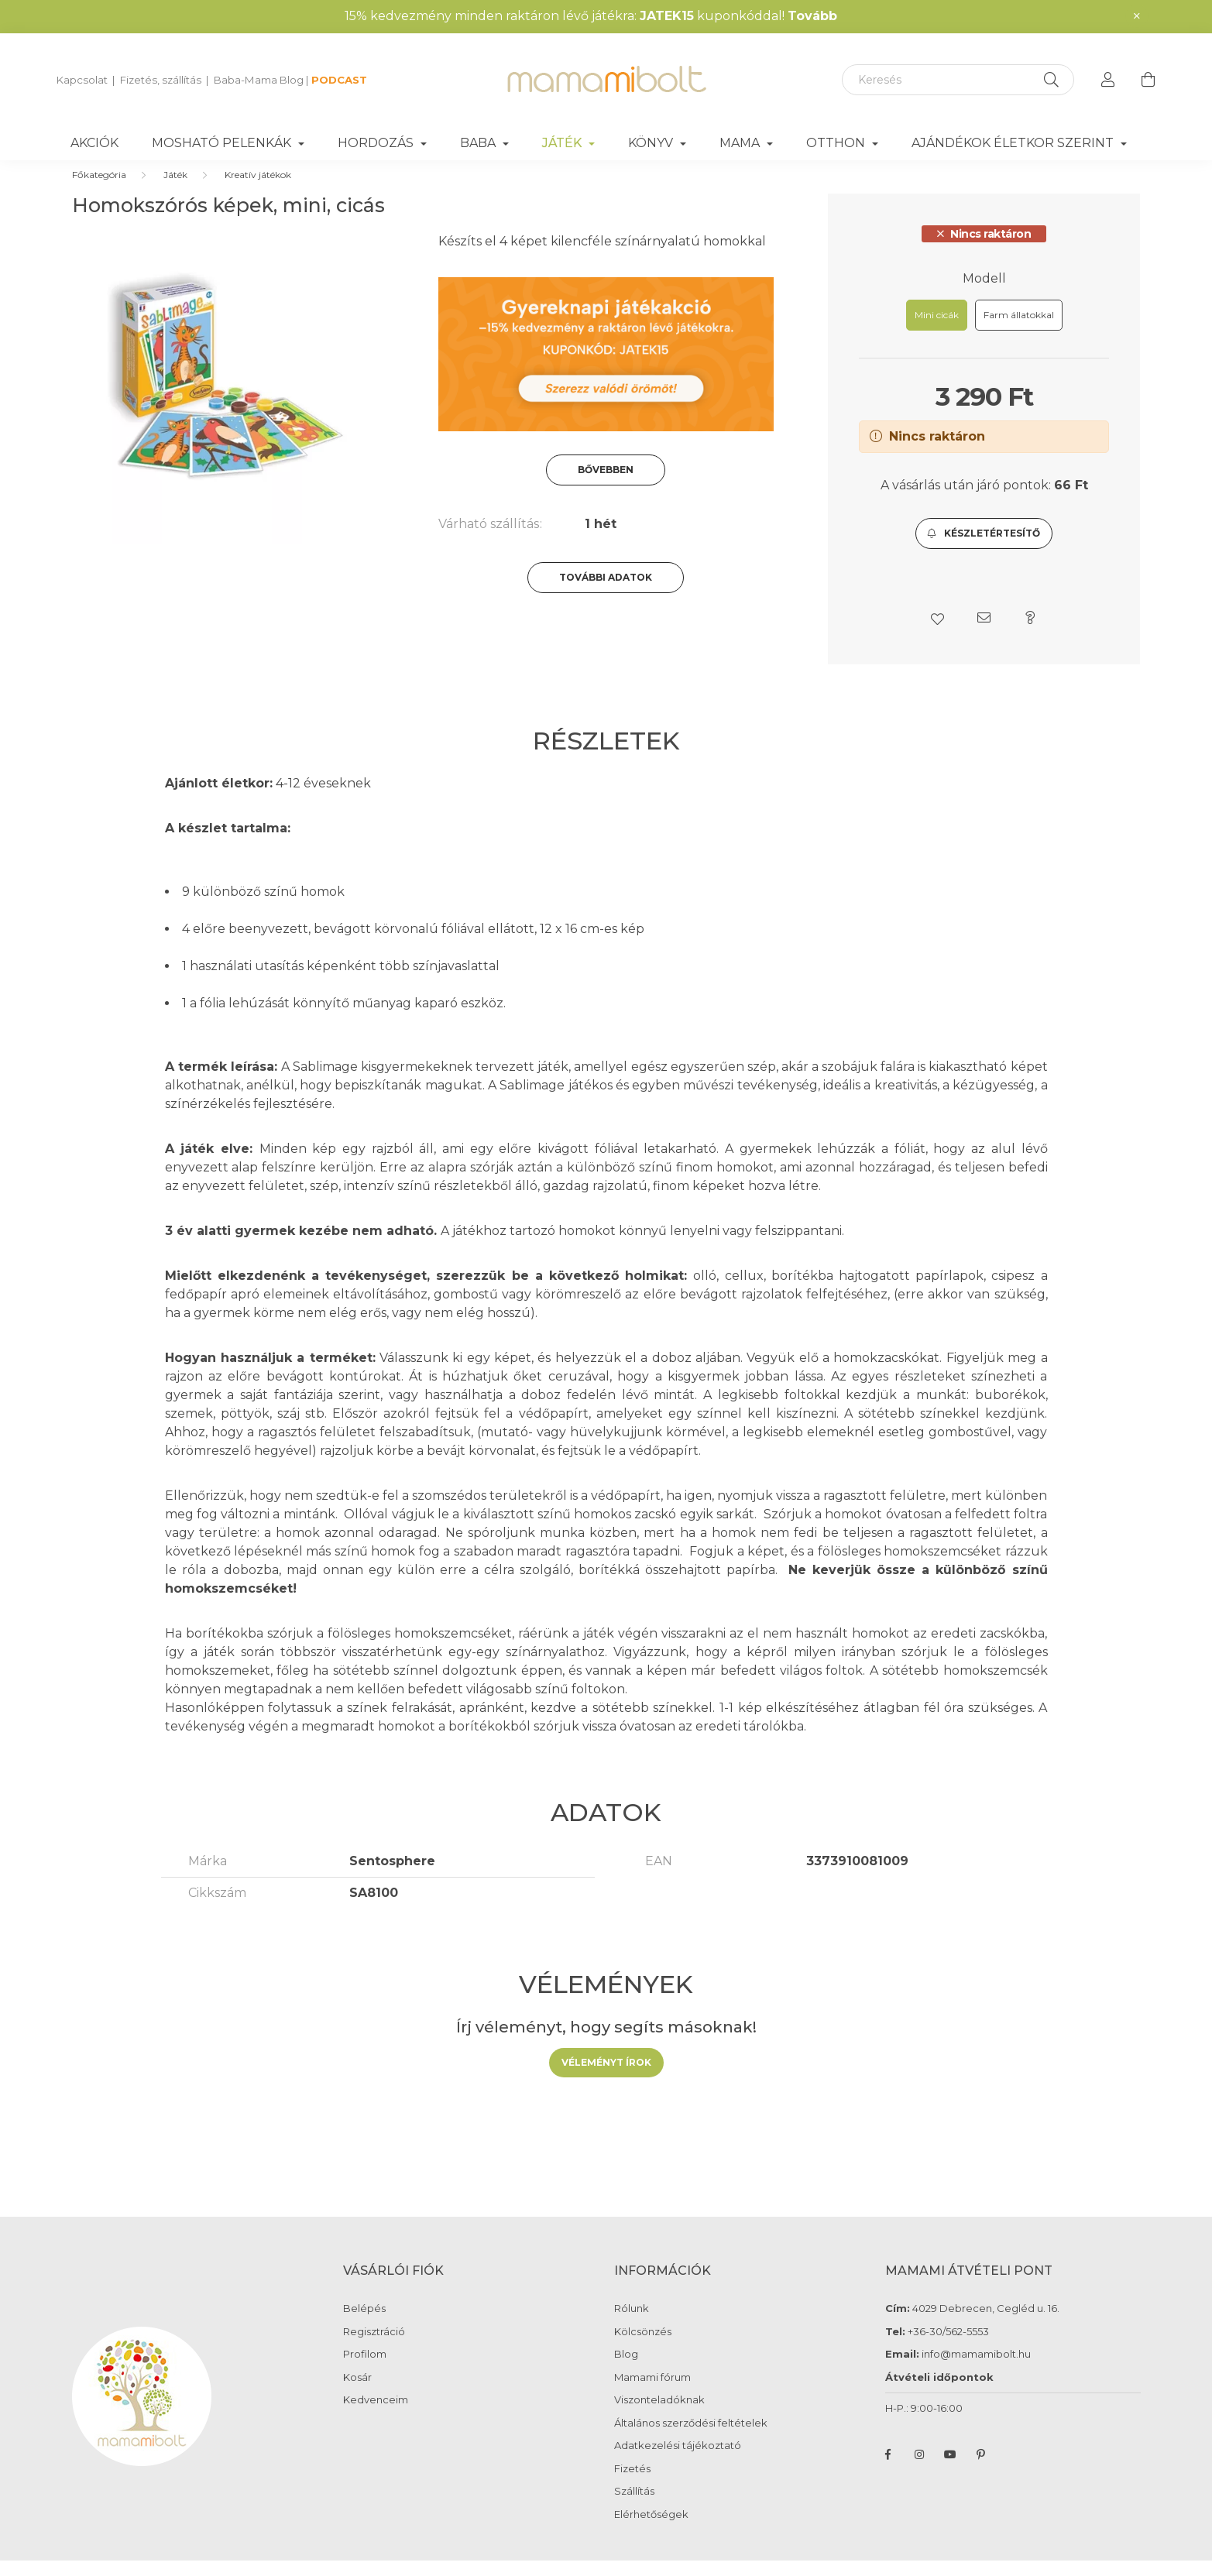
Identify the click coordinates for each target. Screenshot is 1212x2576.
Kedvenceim (375, 2415)
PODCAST (339, 80)
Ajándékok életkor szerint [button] (1014, 142)
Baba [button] (479, 142)
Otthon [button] (837, 142)
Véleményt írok (606, 2078)
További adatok (605, 593)
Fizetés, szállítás (160, 80)
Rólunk (631, 2324)
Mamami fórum (652, 2393)
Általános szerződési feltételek (690, 2438)
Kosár (357, 2393)
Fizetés (632, 2484)
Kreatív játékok (258, 190)
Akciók (94, 142)
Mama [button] (741, 142)
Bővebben (605, 485)
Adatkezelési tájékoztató (677, 2461)
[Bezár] (1136, 16)
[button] (983, 548)
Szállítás (634, 2507)
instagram (919, 2469)
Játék (175, 190)
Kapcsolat (82, 80)
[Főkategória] (99, 190)
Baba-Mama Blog (259, 80)
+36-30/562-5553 (947, 2347)
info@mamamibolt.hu (976, 2369)
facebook (888, 2469)
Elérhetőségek (651, 2530)
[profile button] (1108, 79)
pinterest (981, 2469)
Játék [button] (563, 142)
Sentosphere (392, 1876)
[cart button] (1148, 79)
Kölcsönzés (642, 2347)
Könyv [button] (652, 142)
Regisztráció (374, 2347)
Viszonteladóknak (659, 2415)
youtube (950, 2469)
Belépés (364, 2324)
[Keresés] (958, 79)
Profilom (364, 2369)
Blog (626, 2369)
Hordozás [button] (377, 142)
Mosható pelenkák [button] (223, 142)
